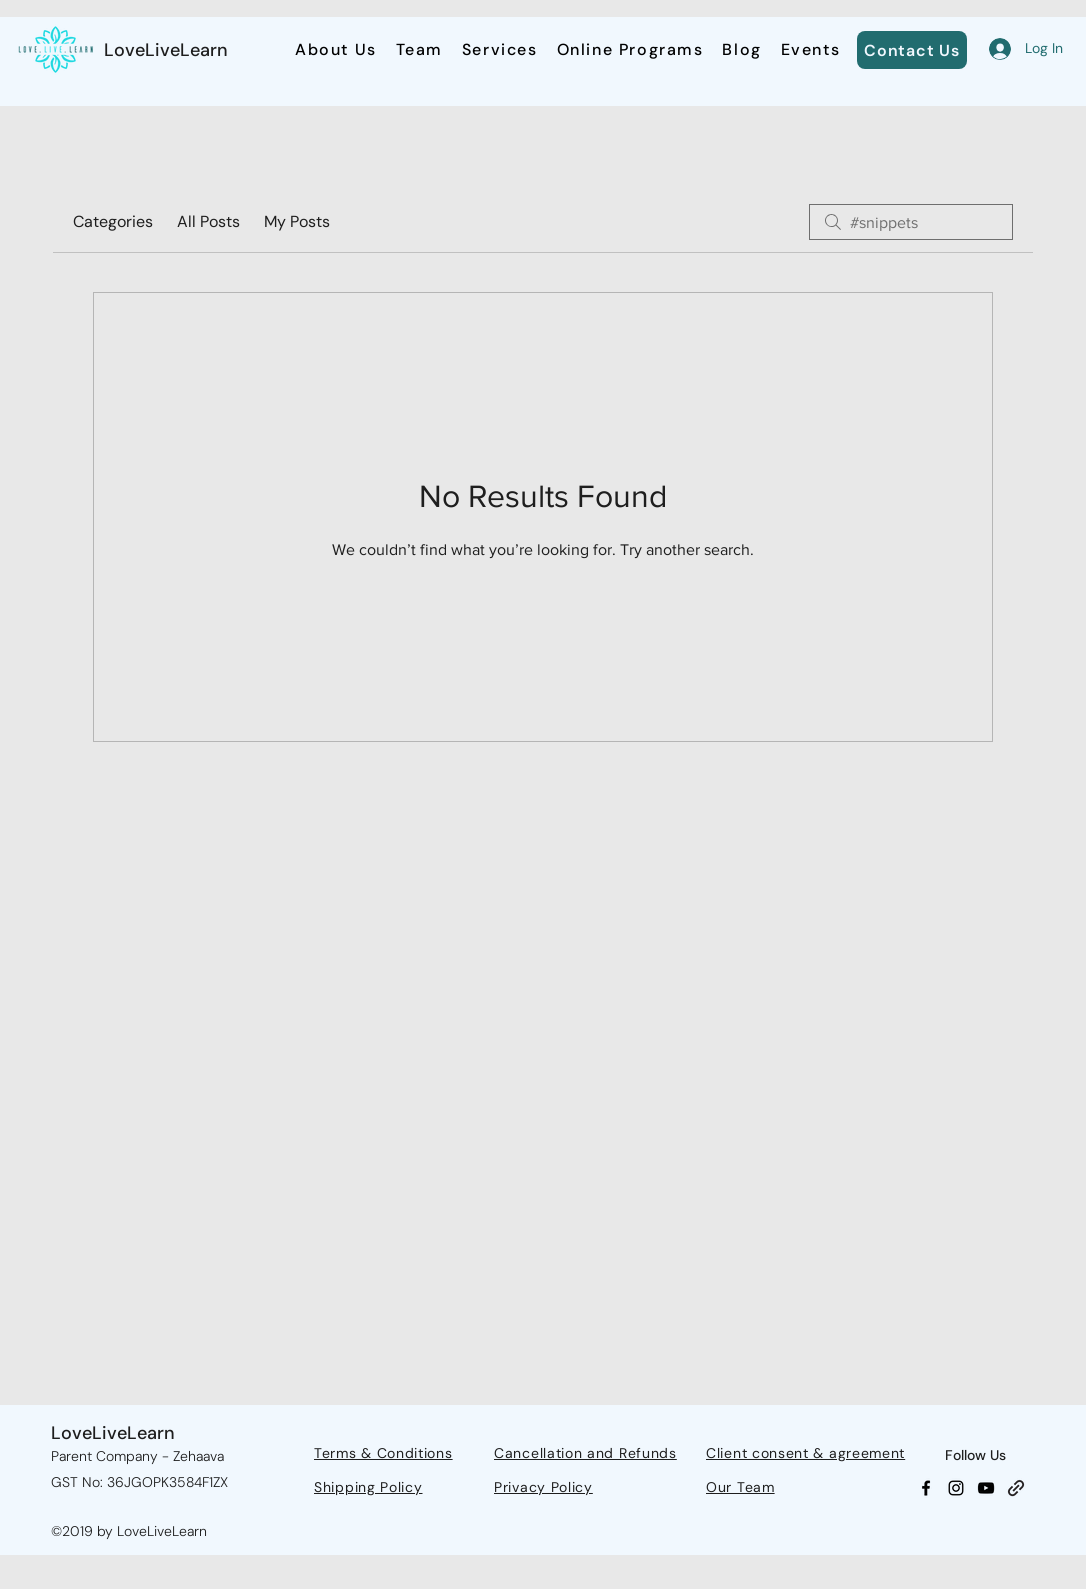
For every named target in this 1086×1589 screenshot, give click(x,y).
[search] (911, 222)
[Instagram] (956, 1488)
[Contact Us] (912, 50)
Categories (113, 221)
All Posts (208, 221)
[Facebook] (926, 1488)
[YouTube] (986, 1488)
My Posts (297, 221)
